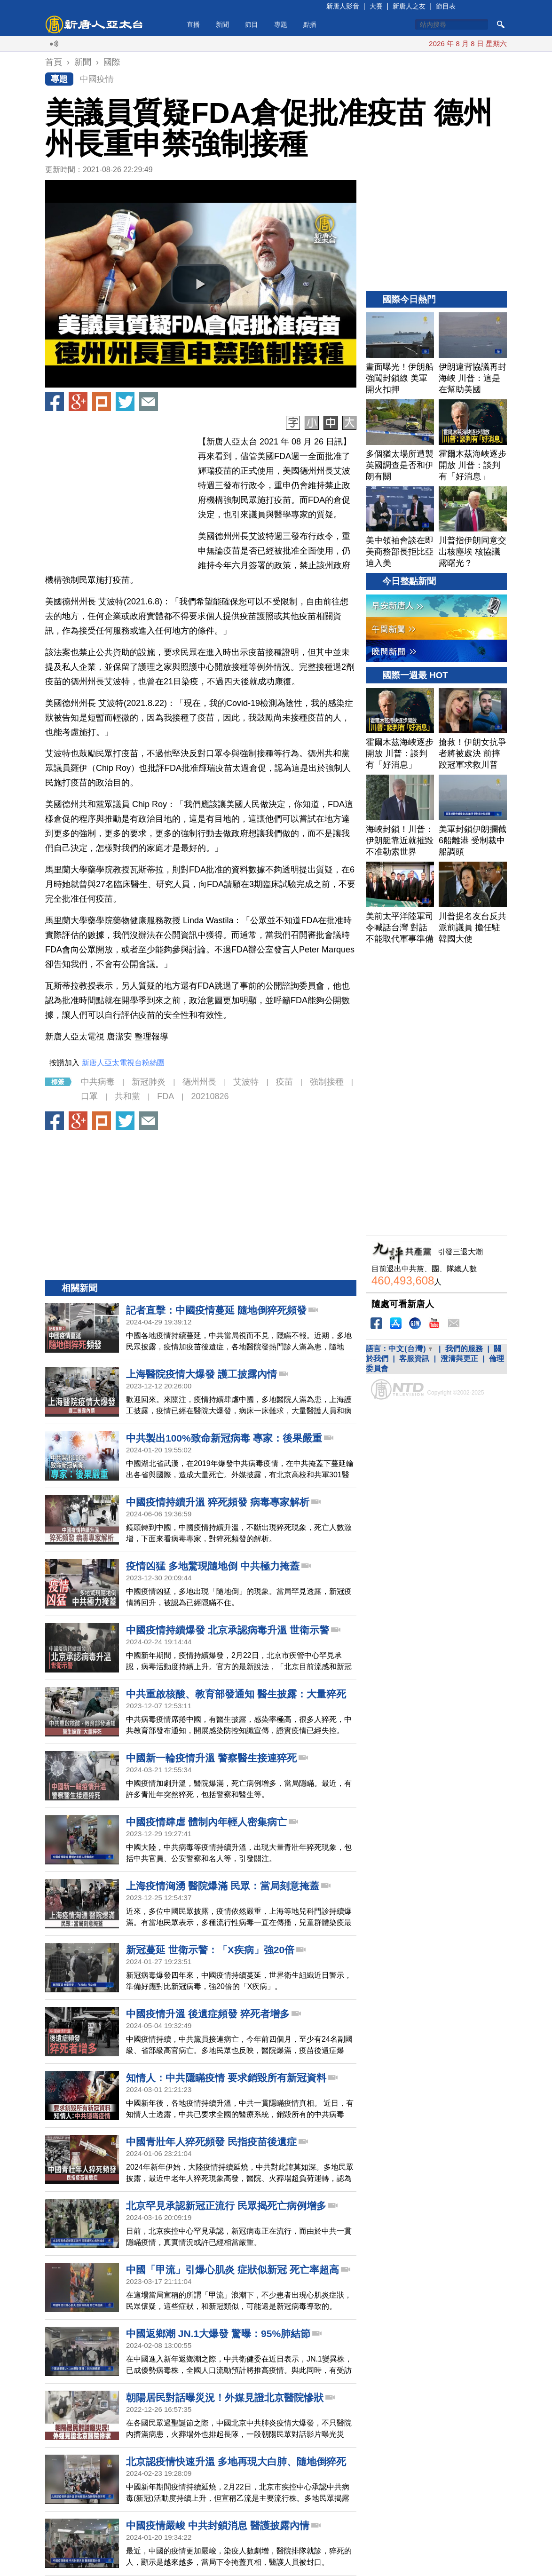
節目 (251, 24)
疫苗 (284, 1081)
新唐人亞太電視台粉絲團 (123, 1063)
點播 (309, 24)
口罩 (89, 1096)
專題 (280, 24)
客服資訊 (414, 1359)
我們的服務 (464, 1349)
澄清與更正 (459, 1359)
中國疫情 (97, 79)
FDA (165, 1096)
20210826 (210, 1096)
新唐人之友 (409, 6)
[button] (200, 284)
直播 (193, 24)
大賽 (376, 6)
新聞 (222, 24)
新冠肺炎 (149, 1081)
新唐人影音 (342, 6)
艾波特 (246, 1081)
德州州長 (199, 1081)
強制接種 (327, 1081)
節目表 (446, 6)
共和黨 (127, 1096)
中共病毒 (98, 1081)
